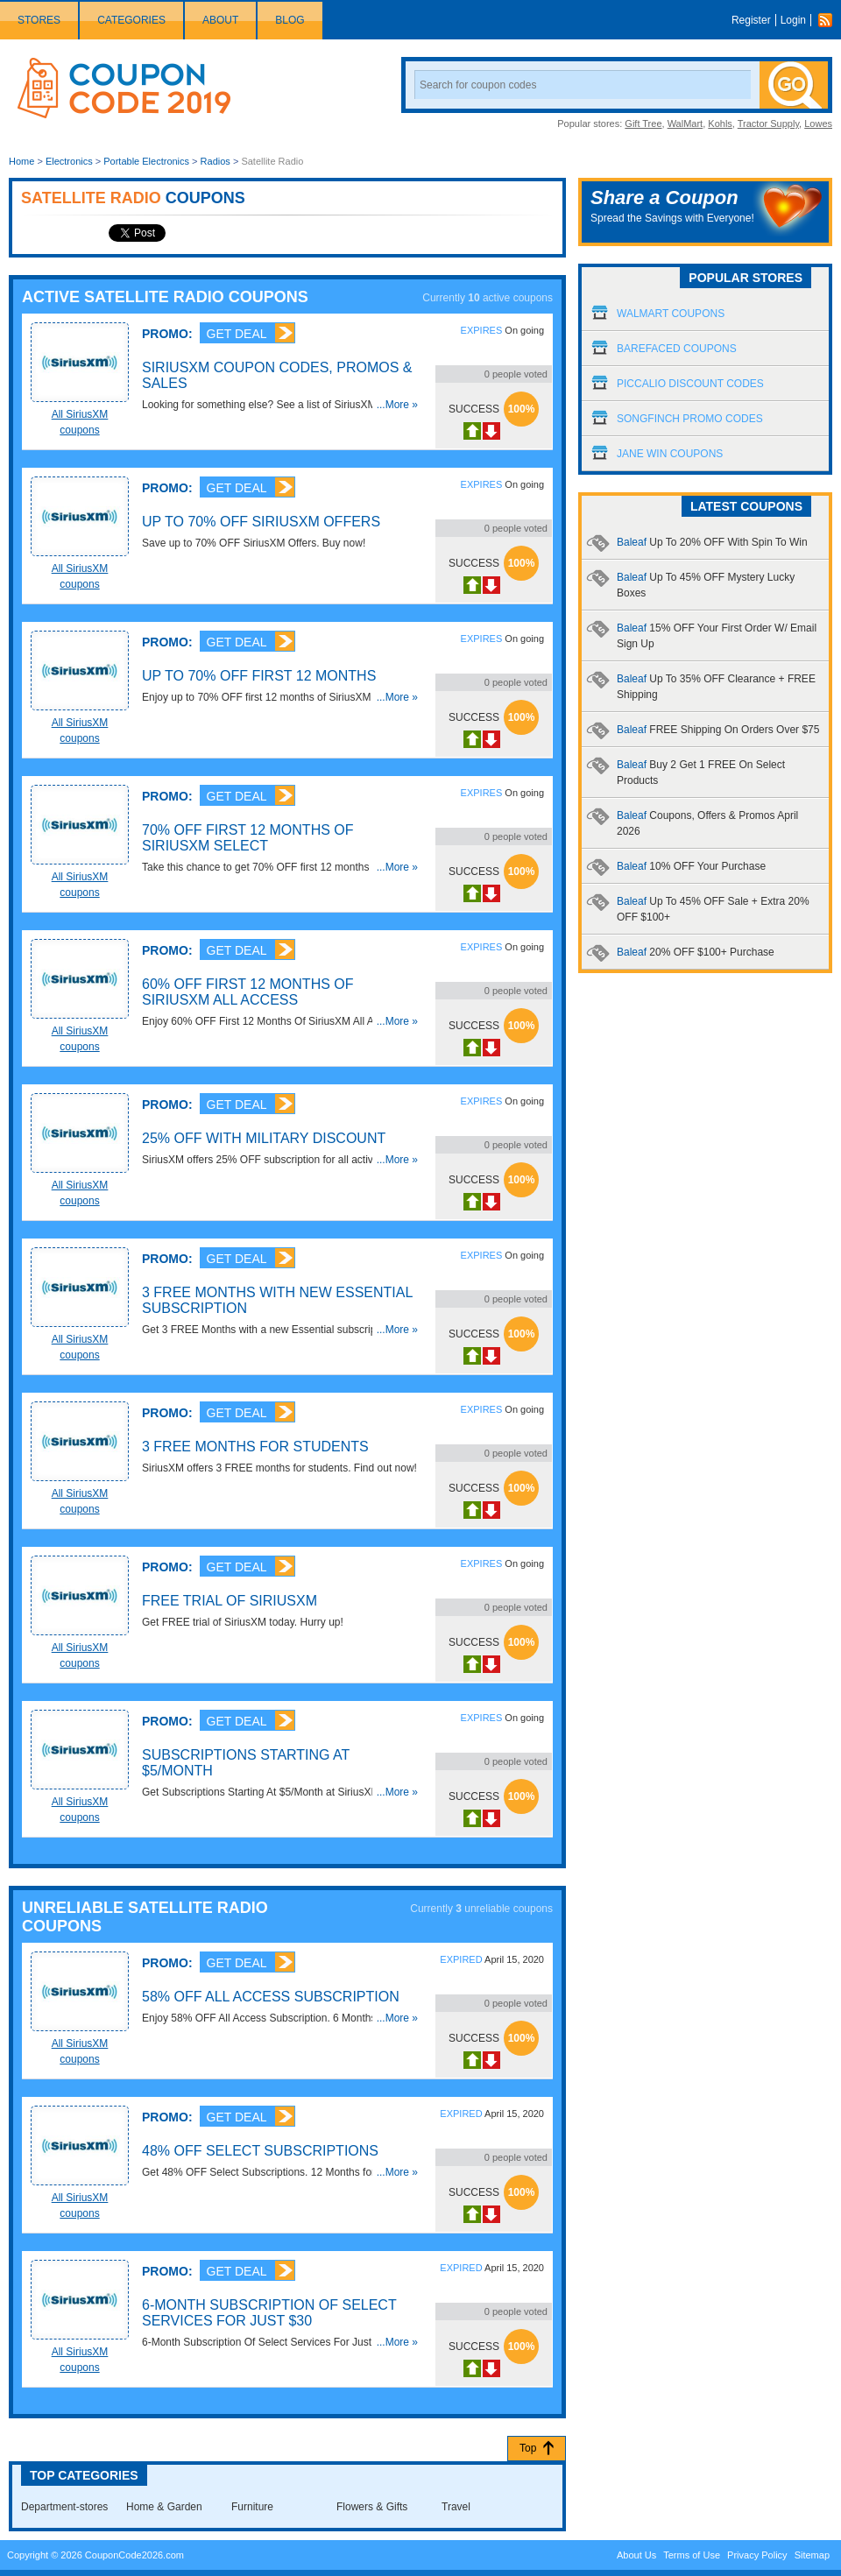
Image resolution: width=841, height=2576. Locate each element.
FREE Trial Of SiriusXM (229, 1600)
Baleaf (712, 542)
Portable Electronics (146, 161)
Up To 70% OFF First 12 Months (259, 675)
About (220, 20)
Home (21, 161)
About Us (636, 2555)
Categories (131, 20)
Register (751, 20)
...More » (397, 405)
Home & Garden (164, 2507)
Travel (456, 2507)
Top (527, 2448)
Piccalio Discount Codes (690, 384)
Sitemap (812, 2555)
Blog (289, 20)
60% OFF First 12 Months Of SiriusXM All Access (248, 992)
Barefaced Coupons (677, 348)
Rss (829, 20)
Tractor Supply (768, 123)
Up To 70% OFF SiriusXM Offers (261, 521)
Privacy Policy (757, 2555)
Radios (215, 161)
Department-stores (64, 2507)
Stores (39, 20)
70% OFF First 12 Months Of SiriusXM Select (248, 837)
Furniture (252, 2507)
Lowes (818, 123)
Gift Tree (643, 123)
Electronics (69, 161)
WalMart (685, 123)
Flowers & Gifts (371, 2507)
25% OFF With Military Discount (263, 1138)
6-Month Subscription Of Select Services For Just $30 (269, 2312)
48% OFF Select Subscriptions (260, 2150)
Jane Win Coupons (670, 454)
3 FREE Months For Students (255, 1446)
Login (793, 20)
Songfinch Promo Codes (690, 419)
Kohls (720, 123)
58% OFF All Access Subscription (270, 1996)
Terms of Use (691, 2555)
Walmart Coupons (670, 313)
